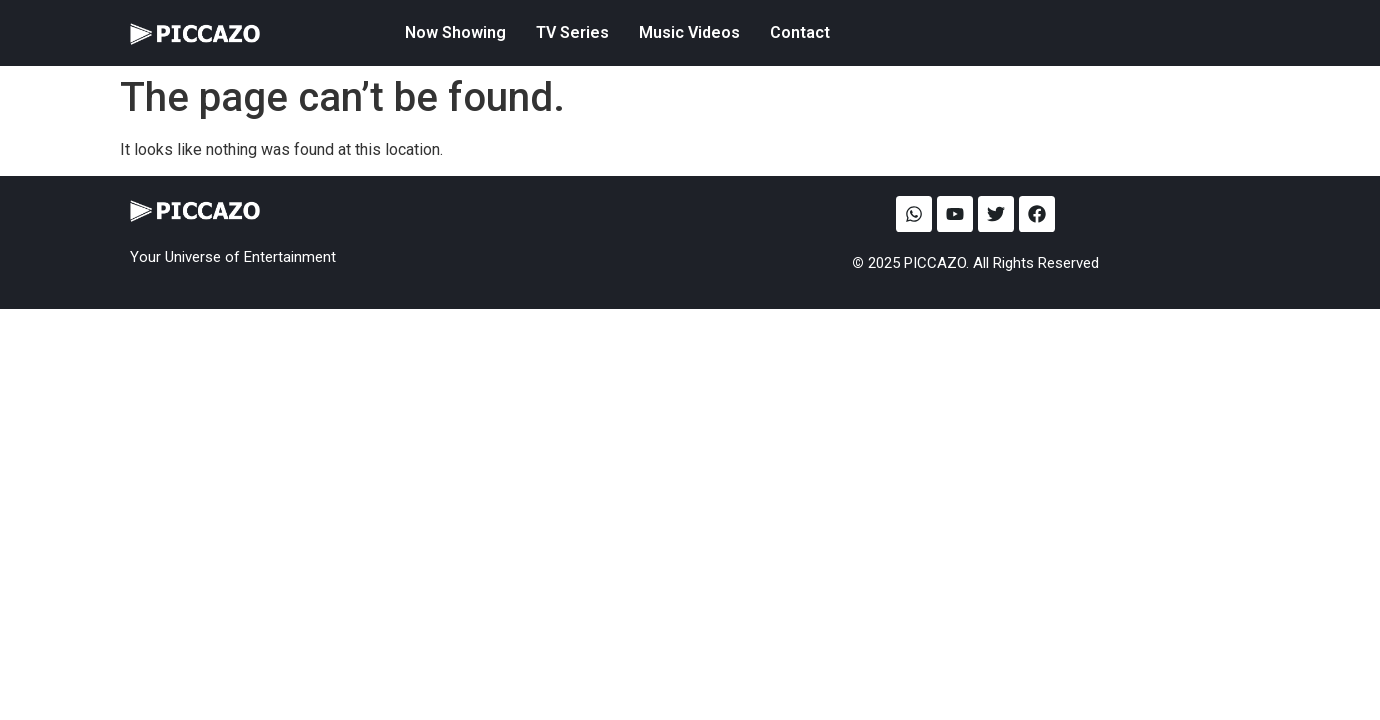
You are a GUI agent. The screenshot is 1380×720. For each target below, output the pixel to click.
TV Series (572, 32)
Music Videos (689, 32)
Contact (800, 32)
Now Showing (455, 32)
